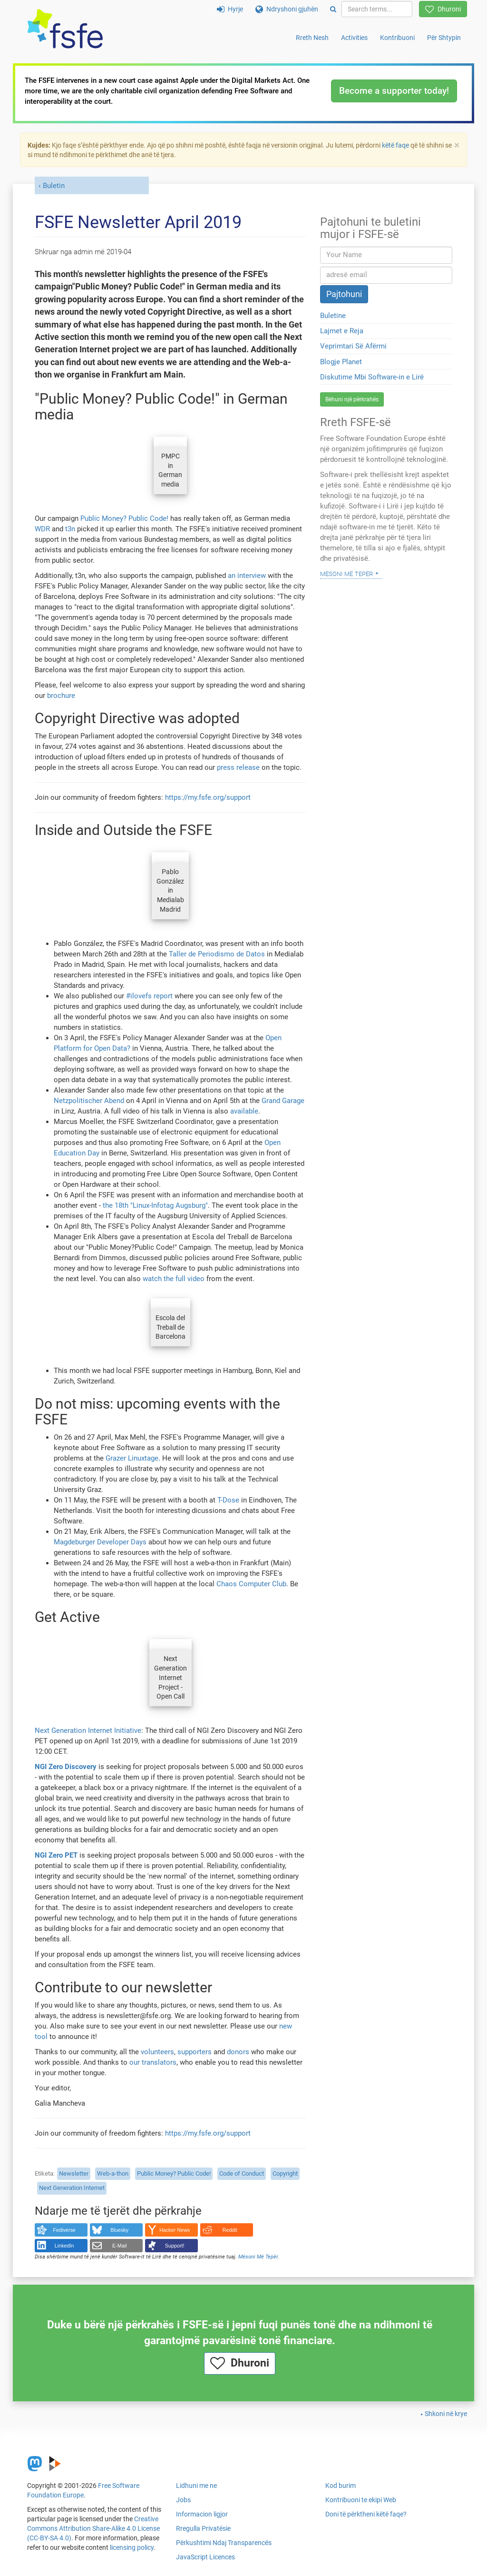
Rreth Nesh (312, 37)
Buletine (333, 315)
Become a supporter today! (394, 90)
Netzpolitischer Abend (89, 1100)
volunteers (157, 2052)
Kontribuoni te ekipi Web (360, 2500)
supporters (194, 2052)
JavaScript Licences (205, 2557)
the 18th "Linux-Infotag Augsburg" (155, 1205)
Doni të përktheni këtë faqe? (366, 2514)
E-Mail (119, 2245)
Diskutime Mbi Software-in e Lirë (372, 377)
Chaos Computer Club (251, 1584)
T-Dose (228, 1500)
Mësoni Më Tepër (258, 2257)
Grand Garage (283, 1100)
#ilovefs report (149, 996)
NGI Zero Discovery (66, 1766)
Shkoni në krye (446, 2413)
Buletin (54, 185)
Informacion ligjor (202, 2514)
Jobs (183, 2500)
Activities (354, 37)
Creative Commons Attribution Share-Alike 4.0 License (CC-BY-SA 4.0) (93, 2528)
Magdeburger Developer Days (100, 1542)
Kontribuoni (397, 37)
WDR (42, 529)
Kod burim (340, 2485)
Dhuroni (443, 9)
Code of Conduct (241, 2173)
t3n (70, 529)
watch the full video (174, 1278)
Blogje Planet (341, 362)
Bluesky (119, 2230)
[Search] (333, 9)
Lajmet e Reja (341, 331)
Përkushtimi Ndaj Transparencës (224, 2542)
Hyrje (230, 9)
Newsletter (73, 2173)
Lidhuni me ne (196, 2485)
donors (238, 2052)
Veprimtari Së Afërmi (353, 346)
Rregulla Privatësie (203, 2528)
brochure (61, 695)
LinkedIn (64, 2245)
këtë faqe (395, 145)
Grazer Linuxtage (132, 1458)
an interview (247, 575)
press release (238, 767)
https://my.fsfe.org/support (208, 797)
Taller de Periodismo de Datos (217, 954)
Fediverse (64, 2230)
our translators (152, 2062)
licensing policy (132, 2547)
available (244, 1111)
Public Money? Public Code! (124, 518)
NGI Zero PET (56, 1855)
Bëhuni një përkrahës (352, 399)
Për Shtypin (444, 37)
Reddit (230, 2230)
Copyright (285, 2173)
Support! (175, 2245)
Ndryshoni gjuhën (286, 9)
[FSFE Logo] (65, 29)
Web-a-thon (112, 2173)
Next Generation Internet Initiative (88, 1730)
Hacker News (174, 2230)
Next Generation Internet (72, 2187)
